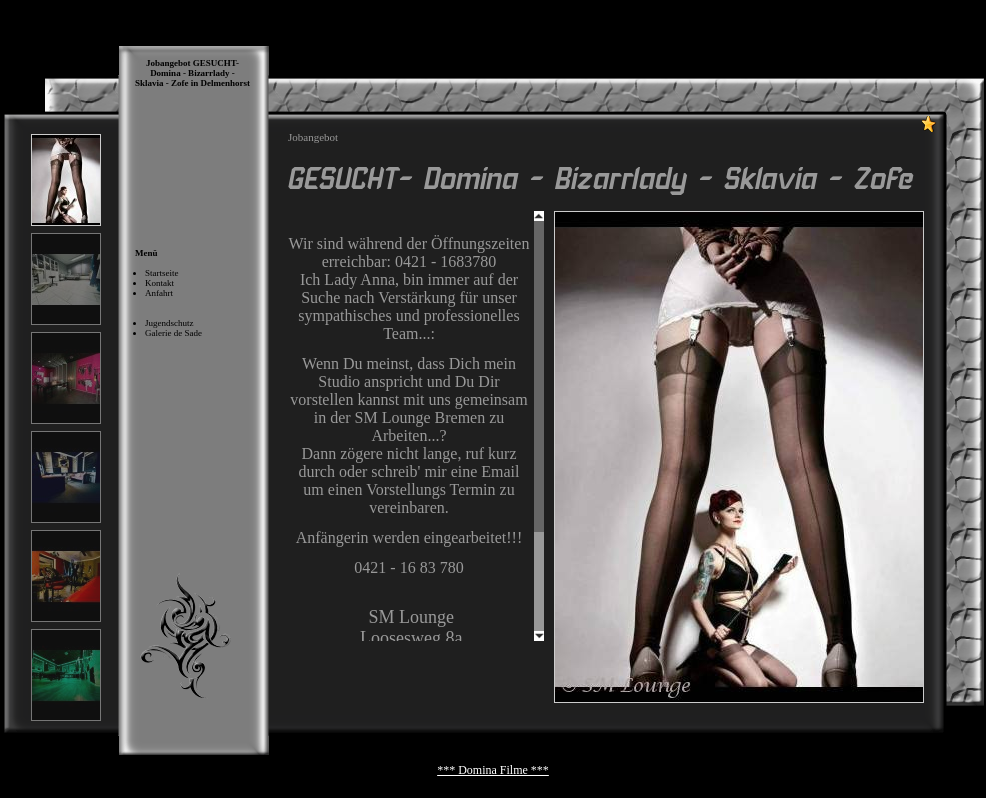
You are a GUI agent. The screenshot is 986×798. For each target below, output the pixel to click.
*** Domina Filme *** (493, 770)
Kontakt (159, 283)
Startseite (162, 273)
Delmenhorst (226, 83)
